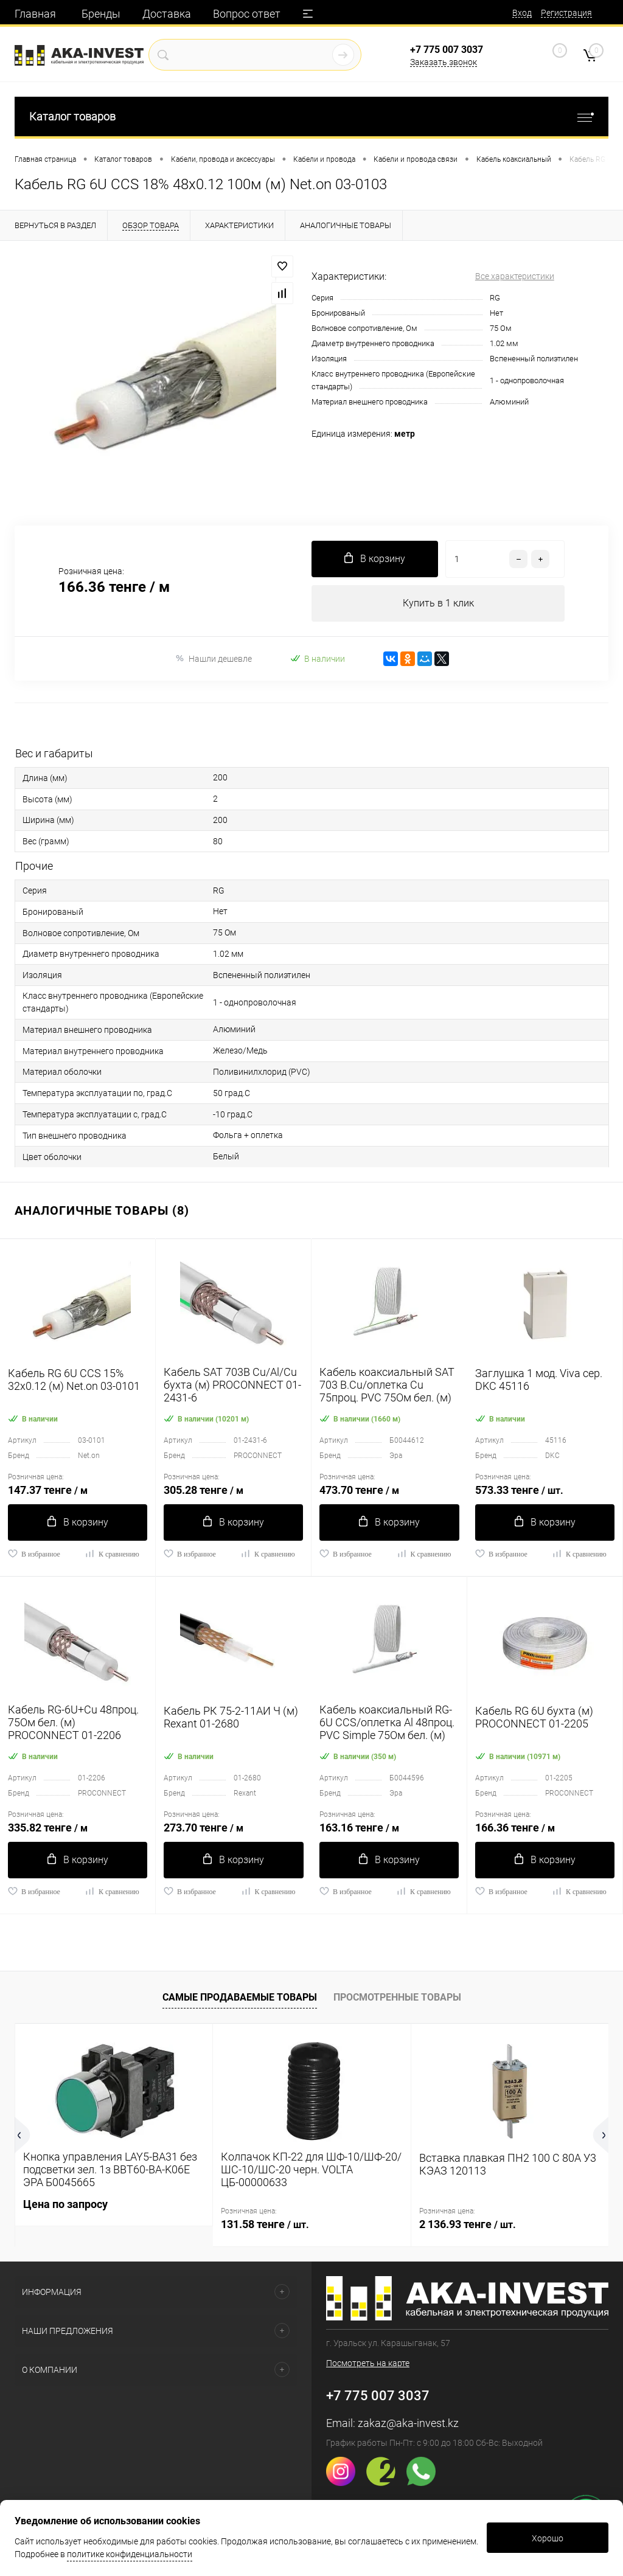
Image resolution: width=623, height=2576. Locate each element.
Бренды (101, 13)
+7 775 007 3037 (446, 49)
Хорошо (547, 2538)
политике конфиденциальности (129, 2554)
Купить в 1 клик (438, 603)
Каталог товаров (311, 116)
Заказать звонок (443, 62)
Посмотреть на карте (367, 2363)
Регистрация (566, 13)
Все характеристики (514, 276)
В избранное (34, 1553)
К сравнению (112, 1553)
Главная (35, 13)
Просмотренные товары (397, 1997)
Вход (522, 13)
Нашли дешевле (213, 658)
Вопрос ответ (246, 13)
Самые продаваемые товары (239, 1997)
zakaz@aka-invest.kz (408, 2423)
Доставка (166, 13)
